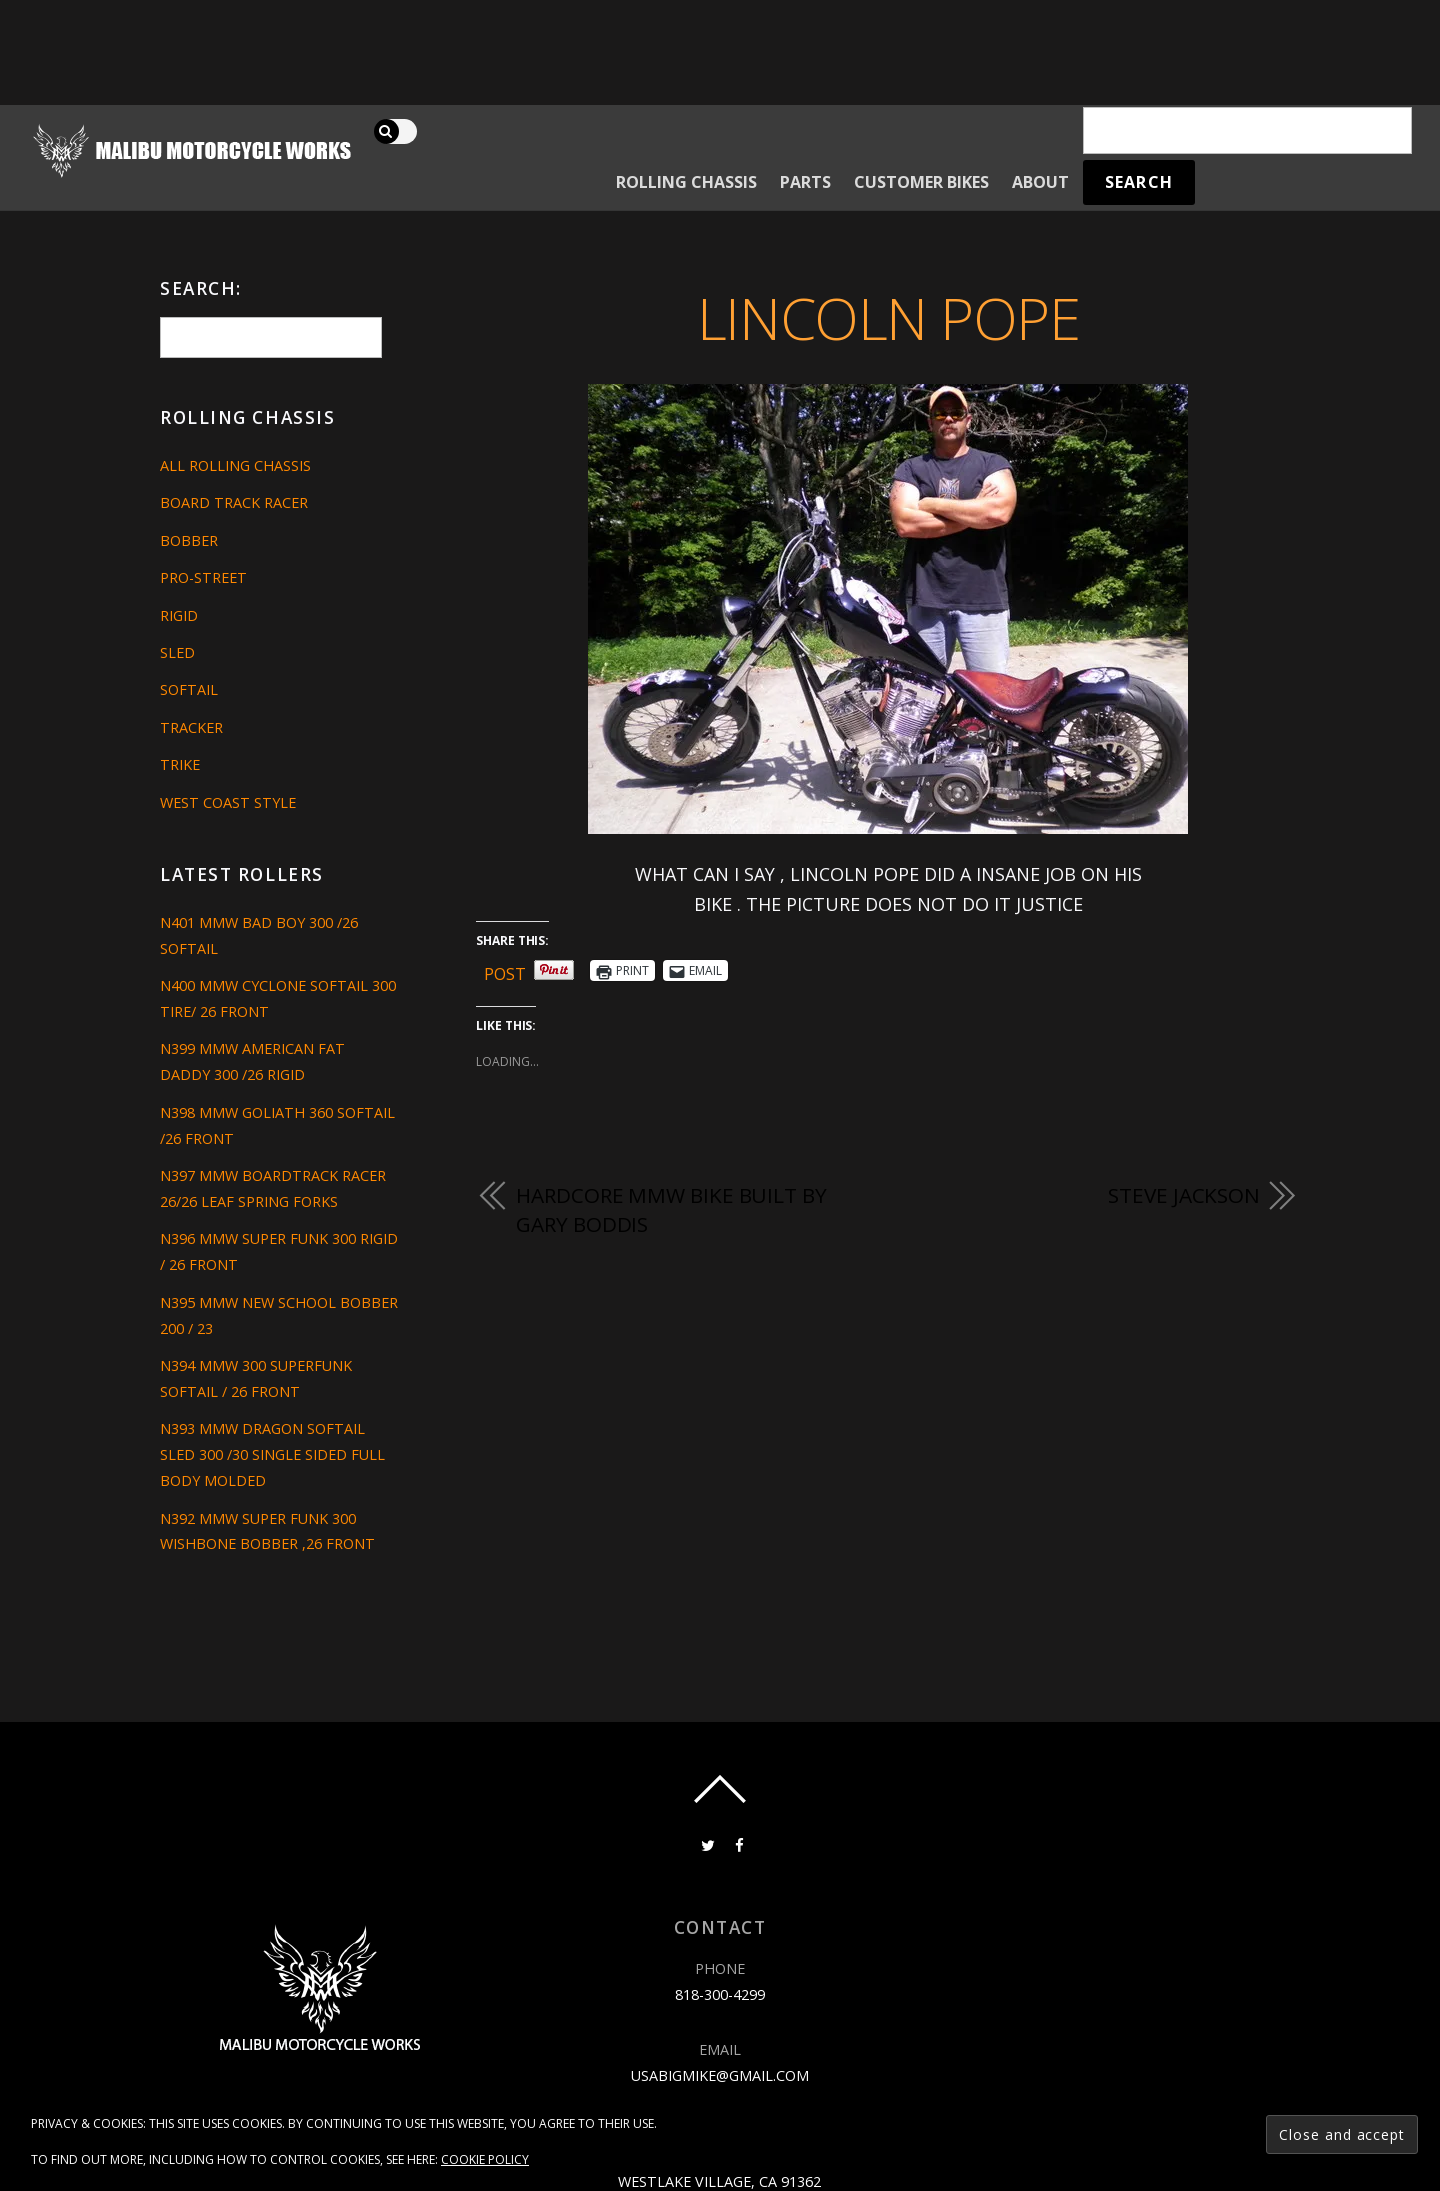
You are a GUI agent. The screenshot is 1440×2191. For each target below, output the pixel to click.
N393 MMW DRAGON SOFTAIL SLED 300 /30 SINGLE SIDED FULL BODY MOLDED (272, 1454)
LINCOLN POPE (888, 317)
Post (505, 970)
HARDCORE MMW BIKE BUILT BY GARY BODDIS (671, 1210)
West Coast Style (228, 802)
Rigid (179, 615)
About (1040, 182)
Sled (177, 652)
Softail (189, 689)
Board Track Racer (234, 502)
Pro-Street (203, 577)
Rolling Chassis (686, 182)
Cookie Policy (485, 2159)
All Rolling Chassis (235, 465)
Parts (805, 182)
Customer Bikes (921, 182)
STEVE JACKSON (1184, 1195)
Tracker (191, 727)
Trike (180, 764)
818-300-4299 (720, 1994)
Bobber (189, 540)
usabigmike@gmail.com (720, 2075)
